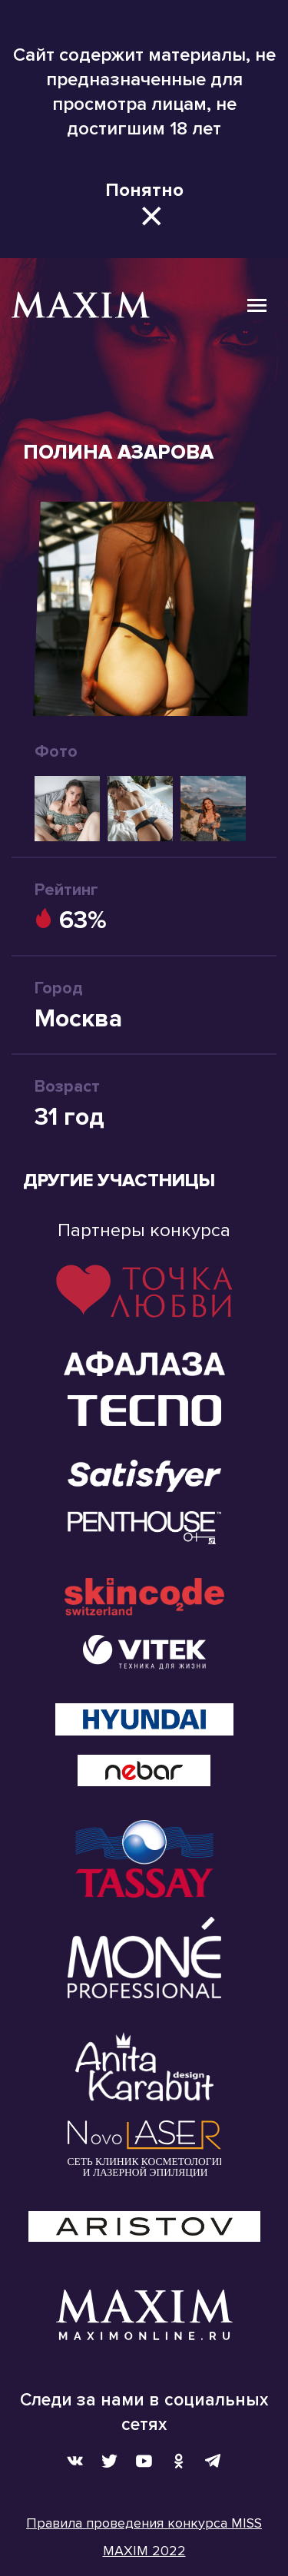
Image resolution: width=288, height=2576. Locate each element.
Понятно (144, 190)
